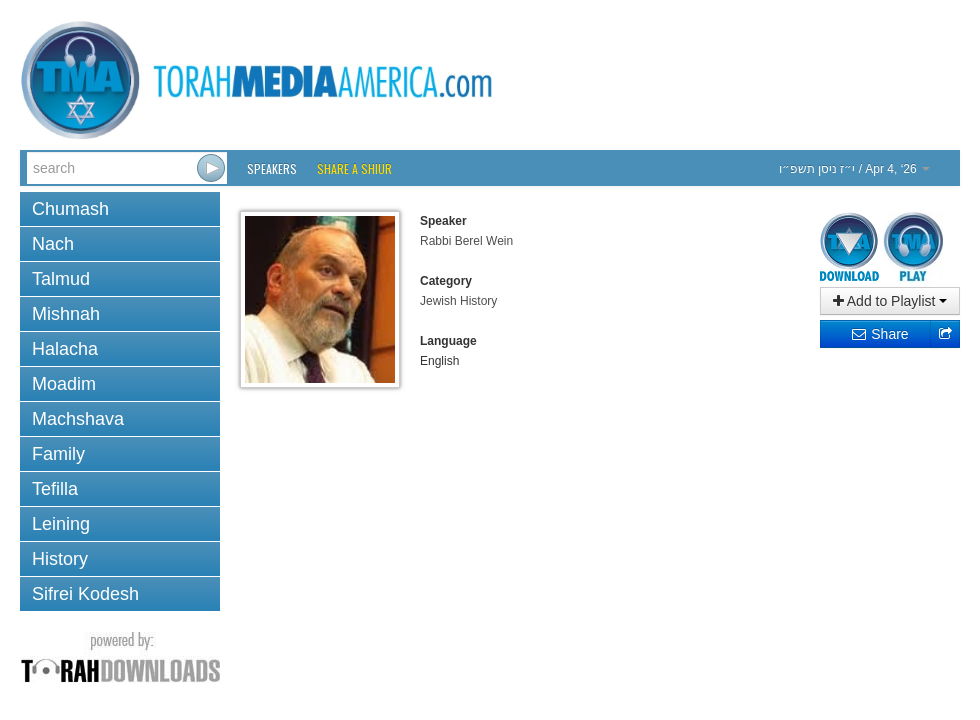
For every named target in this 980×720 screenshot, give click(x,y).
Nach (53, 244)
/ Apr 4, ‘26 (854, 169)
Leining (61, 524)
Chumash (70, 209)
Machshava (78, 419)
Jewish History (458, 301)
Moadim (64, 384)
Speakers (272, 168)
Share (879, 334)
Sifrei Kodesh (85, 594)
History (60, 559)
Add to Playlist (890, 301)
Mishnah (66, 314)
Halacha (65, 349)
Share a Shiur (354, 168)
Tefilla (55, 489)
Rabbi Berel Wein (466, 241)
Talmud (61, 279)
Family (58, 454)
